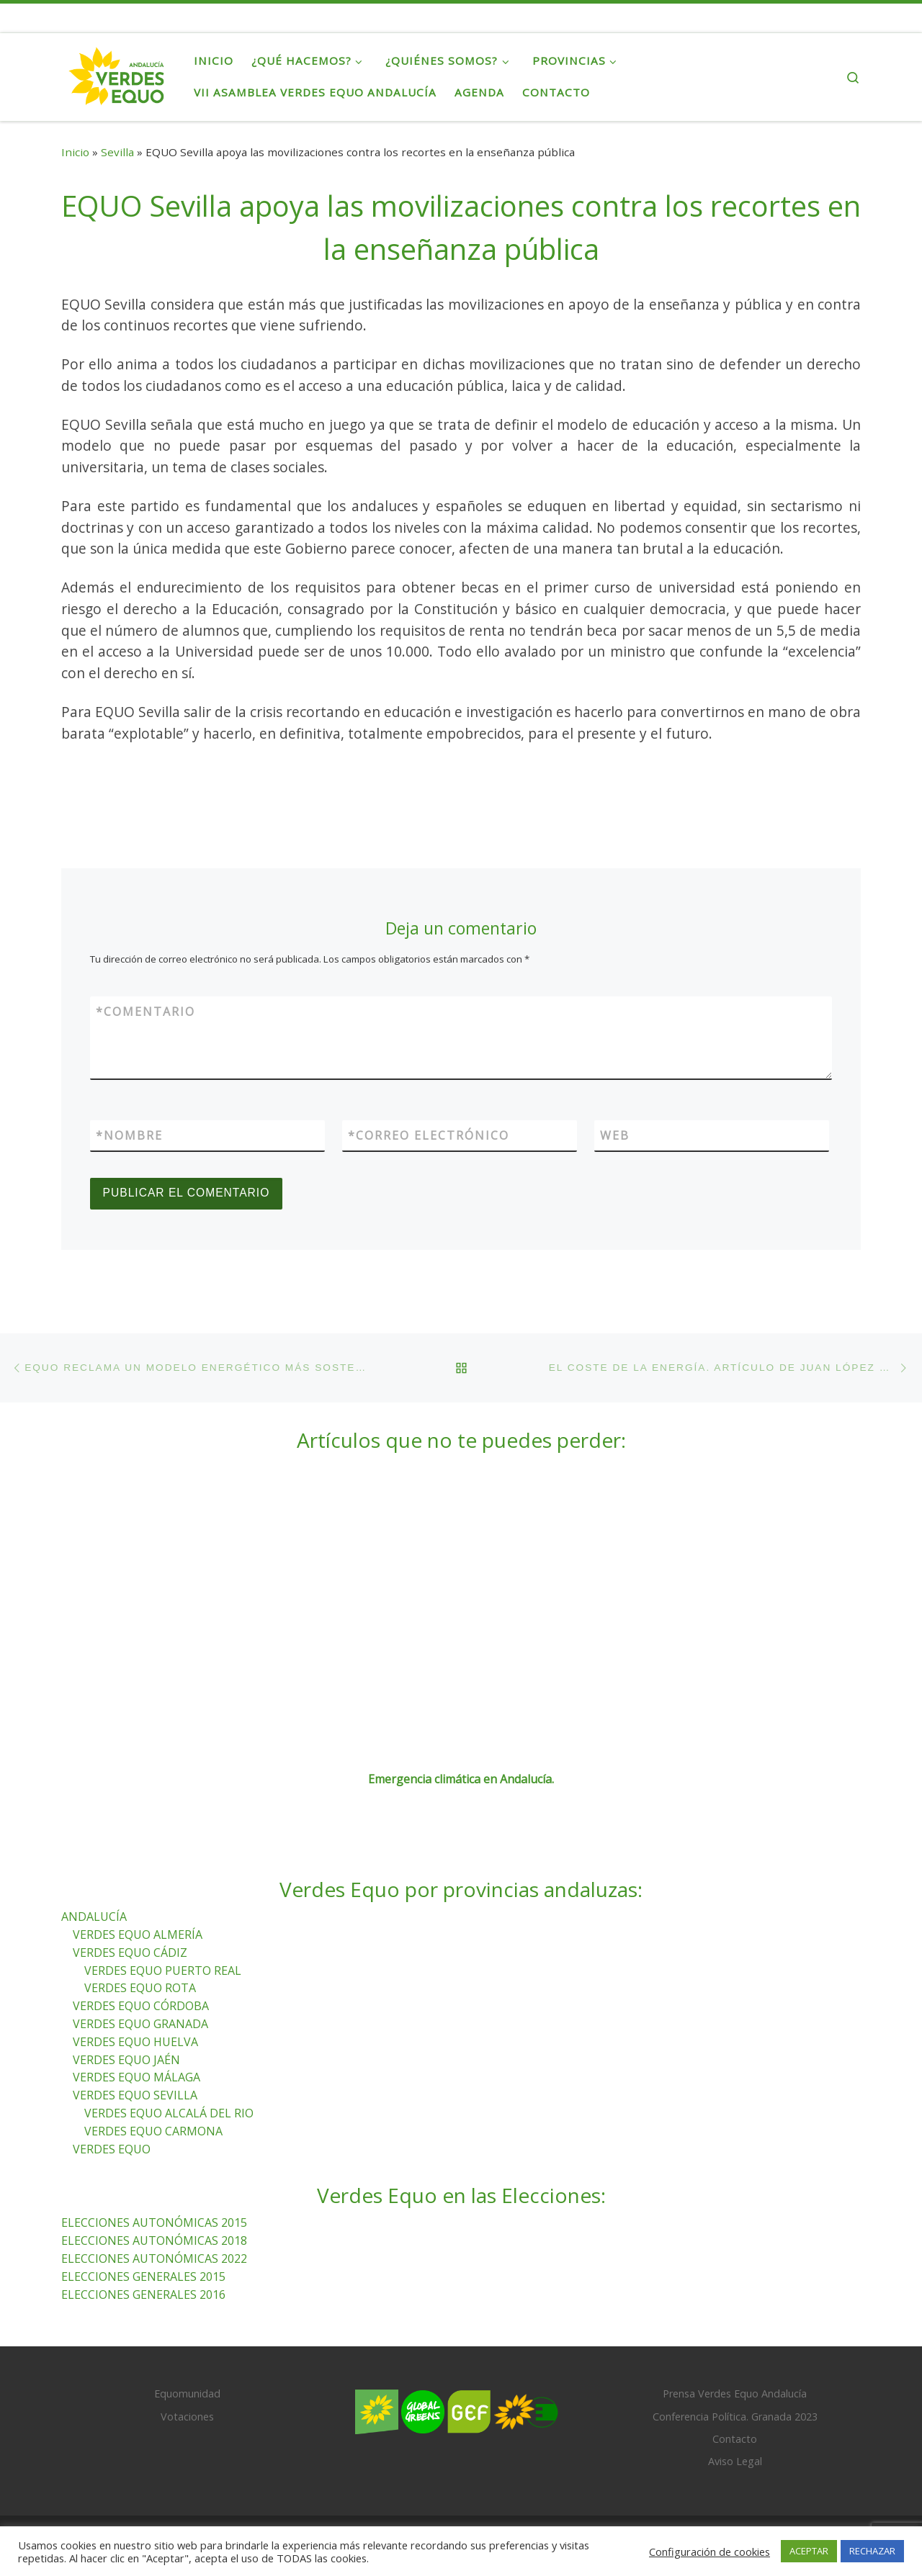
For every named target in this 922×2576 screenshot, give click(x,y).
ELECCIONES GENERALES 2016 (143, 2294)
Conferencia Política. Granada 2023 (735, 2416)
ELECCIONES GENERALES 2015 (143, 2276)
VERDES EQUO (112, 2149)
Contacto (734, 2439)
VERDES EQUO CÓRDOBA (141, 2006)
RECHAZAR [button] (872, 2550)
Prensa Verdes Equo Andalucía (735, 2393)
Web (615, 1135)
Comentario (145, 1011)
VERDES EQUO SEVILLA (135, 2095)
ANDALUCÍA (94, 1916)
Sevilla (117, 152)
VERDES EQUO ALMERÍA (137, 1934)
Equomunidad (187, 2393)
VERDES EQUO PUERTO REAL (162, 1970)
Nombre (129, 1135)
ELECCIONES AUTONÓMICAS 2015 (154, 2223)
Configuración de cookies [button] (709, 2551)
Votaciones (187, 2416)
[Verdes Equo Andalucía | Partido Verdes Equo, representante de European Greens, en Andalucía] (116, 73)
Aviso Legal (735, 2461)
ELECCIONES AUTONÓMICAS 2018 (154, 2240)
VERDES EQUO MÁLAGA (136, 2078)
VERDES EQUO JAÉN (126, 2060)
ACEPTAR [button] (808, 2550)
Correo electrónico (428, 1135)
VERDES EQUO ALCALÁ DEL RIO (169, 2113)
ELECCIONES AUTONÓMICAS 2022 (154, 2258)
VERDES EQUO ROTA (140, 1988)
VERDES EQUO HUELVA (135, 2042)
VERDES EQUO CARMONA (153, 2131)
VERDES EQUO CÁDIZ (130, 1952)
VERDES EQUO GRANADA (140, 2024)
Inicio (75, 152)
